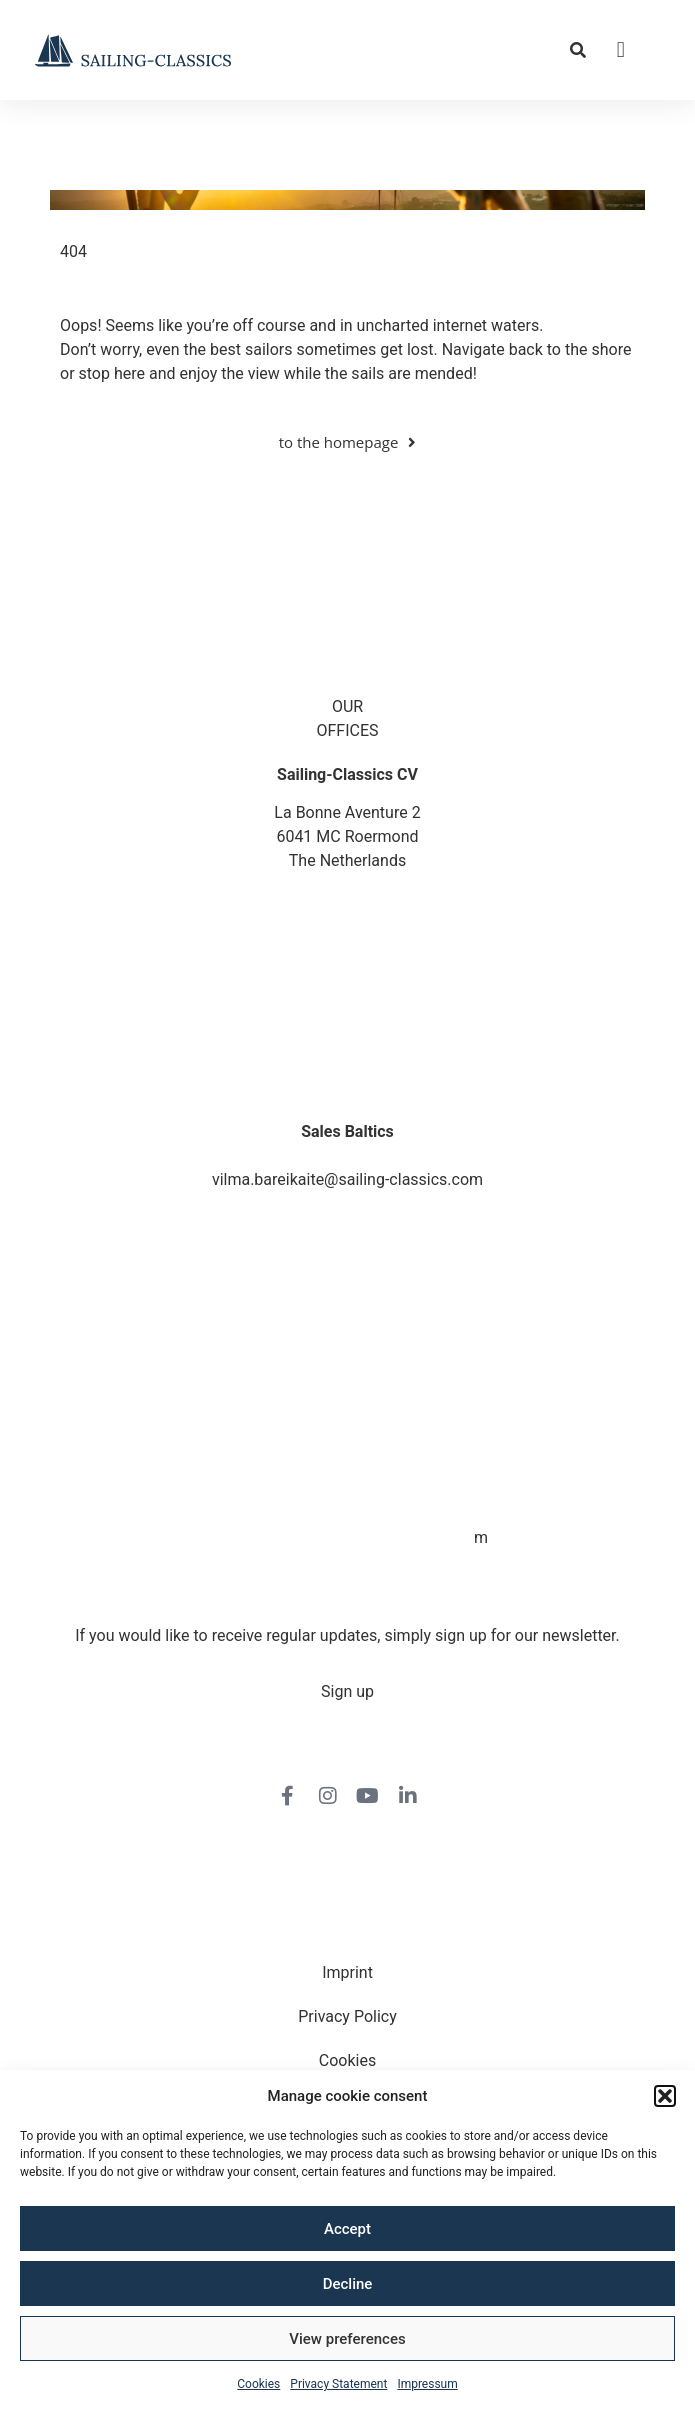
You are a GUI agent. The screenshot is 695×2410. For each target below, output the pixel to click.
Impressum (427, 2384)
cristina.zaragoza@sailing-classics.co (340, 1537)
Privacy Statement (338, 2384)
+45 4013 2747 (347, 1069)
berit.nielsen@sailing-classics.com (348, 1093)
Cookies (258, 2384)
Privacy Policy (347, 2016)
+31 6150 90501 (348, 1427)
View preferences (347, 2339)
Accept (347, 2229)
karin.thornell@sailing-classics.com (348, 1364)
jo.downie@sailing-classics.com (348, 1007)
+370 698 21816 (348, 1155)
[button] (665, 2096)
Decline (348, 2284)
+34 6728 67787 (348, 1513)
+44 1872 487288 (347, 983)
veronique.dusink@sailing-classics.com (348, 1451)
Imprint (347, 1972)
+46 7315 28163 (348, 1340)
